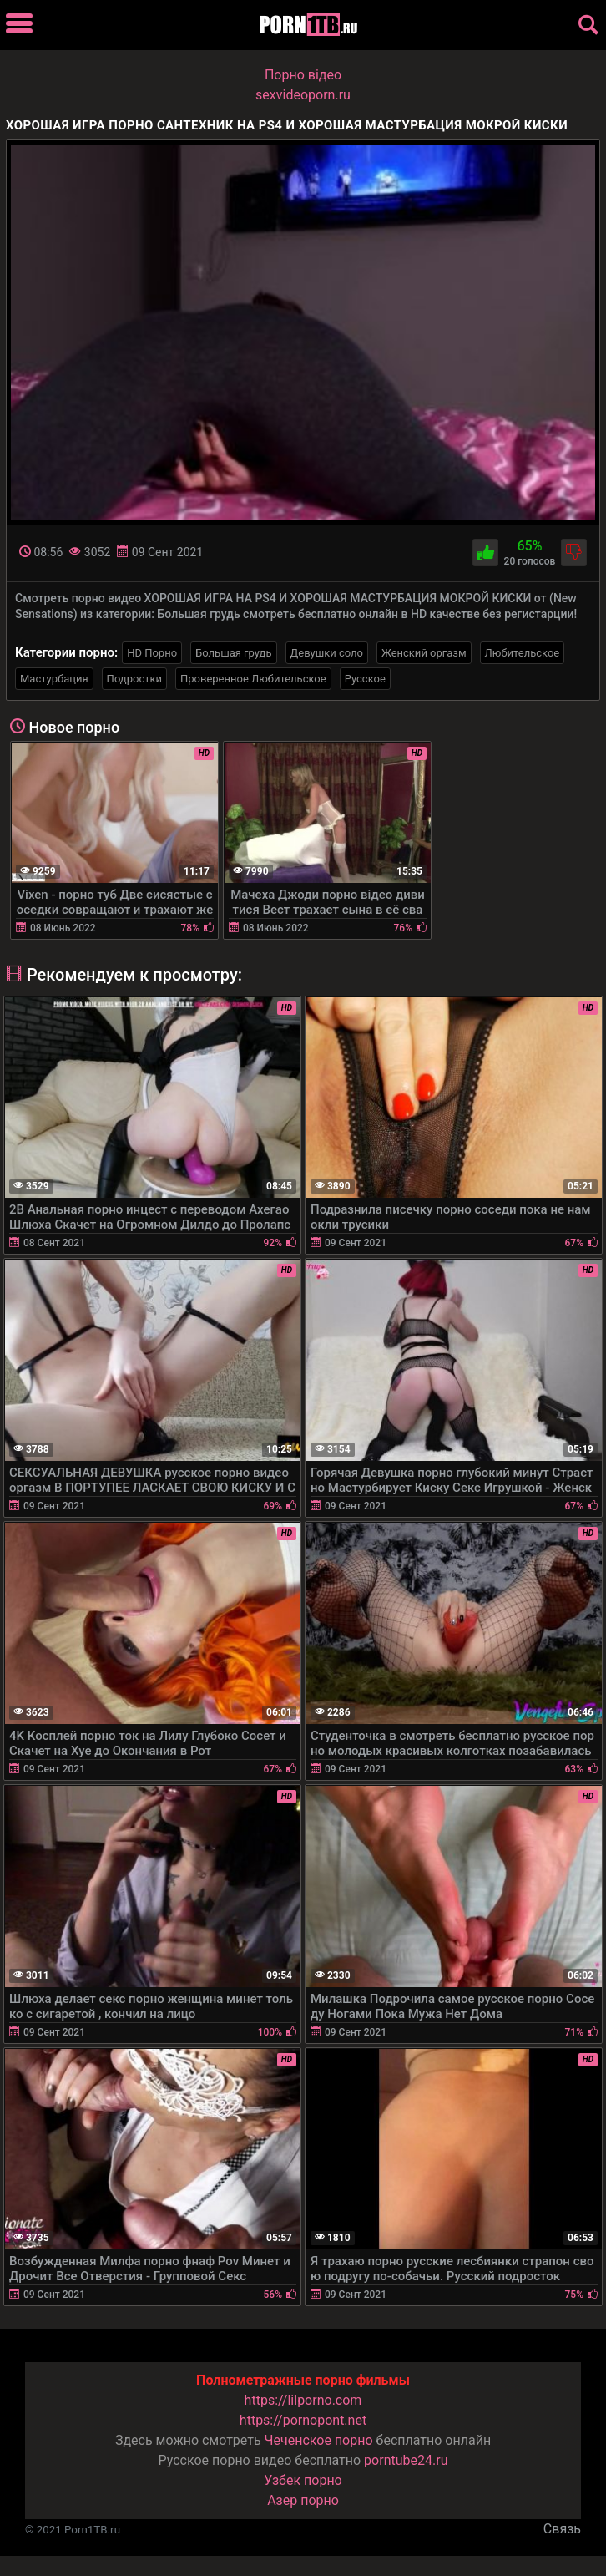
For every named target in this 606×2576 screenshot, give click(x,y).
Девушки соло (327, 653)
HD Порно (152, 653)
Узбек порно (303, 2480)
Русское (365, 678)
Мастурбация (54, 678)
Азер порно (303, 2500)
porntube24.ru (405, 2460)
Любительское (522, 653)
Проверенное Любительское (253, 678)
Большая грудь (233, 653)
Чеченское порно (319, 2440)
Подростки (134, 678)
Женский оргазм (424, 653)
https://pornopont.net (303, 2420)
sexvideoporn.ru (303, 95)
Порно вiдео (303, 75)
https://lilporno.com (303, 2400)
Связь (562, 2529)
